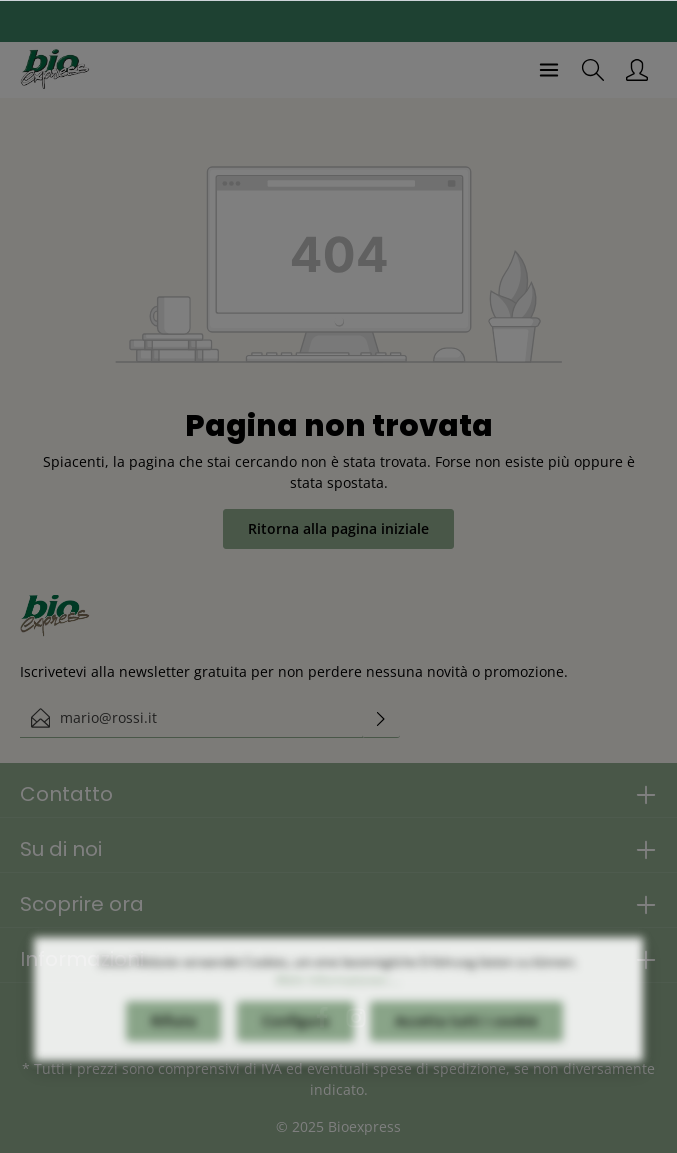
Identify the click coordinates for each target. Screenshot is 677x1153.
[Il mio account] (637, 70)
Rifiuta (173, 1034)
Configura (295, 1034)
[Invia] (381, 718)
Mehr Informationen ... (338, 993)
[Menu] (549, 70)
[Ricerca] (593, 70)
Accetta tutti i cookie (466, 1034)
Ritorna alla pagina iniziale (338, 528)
